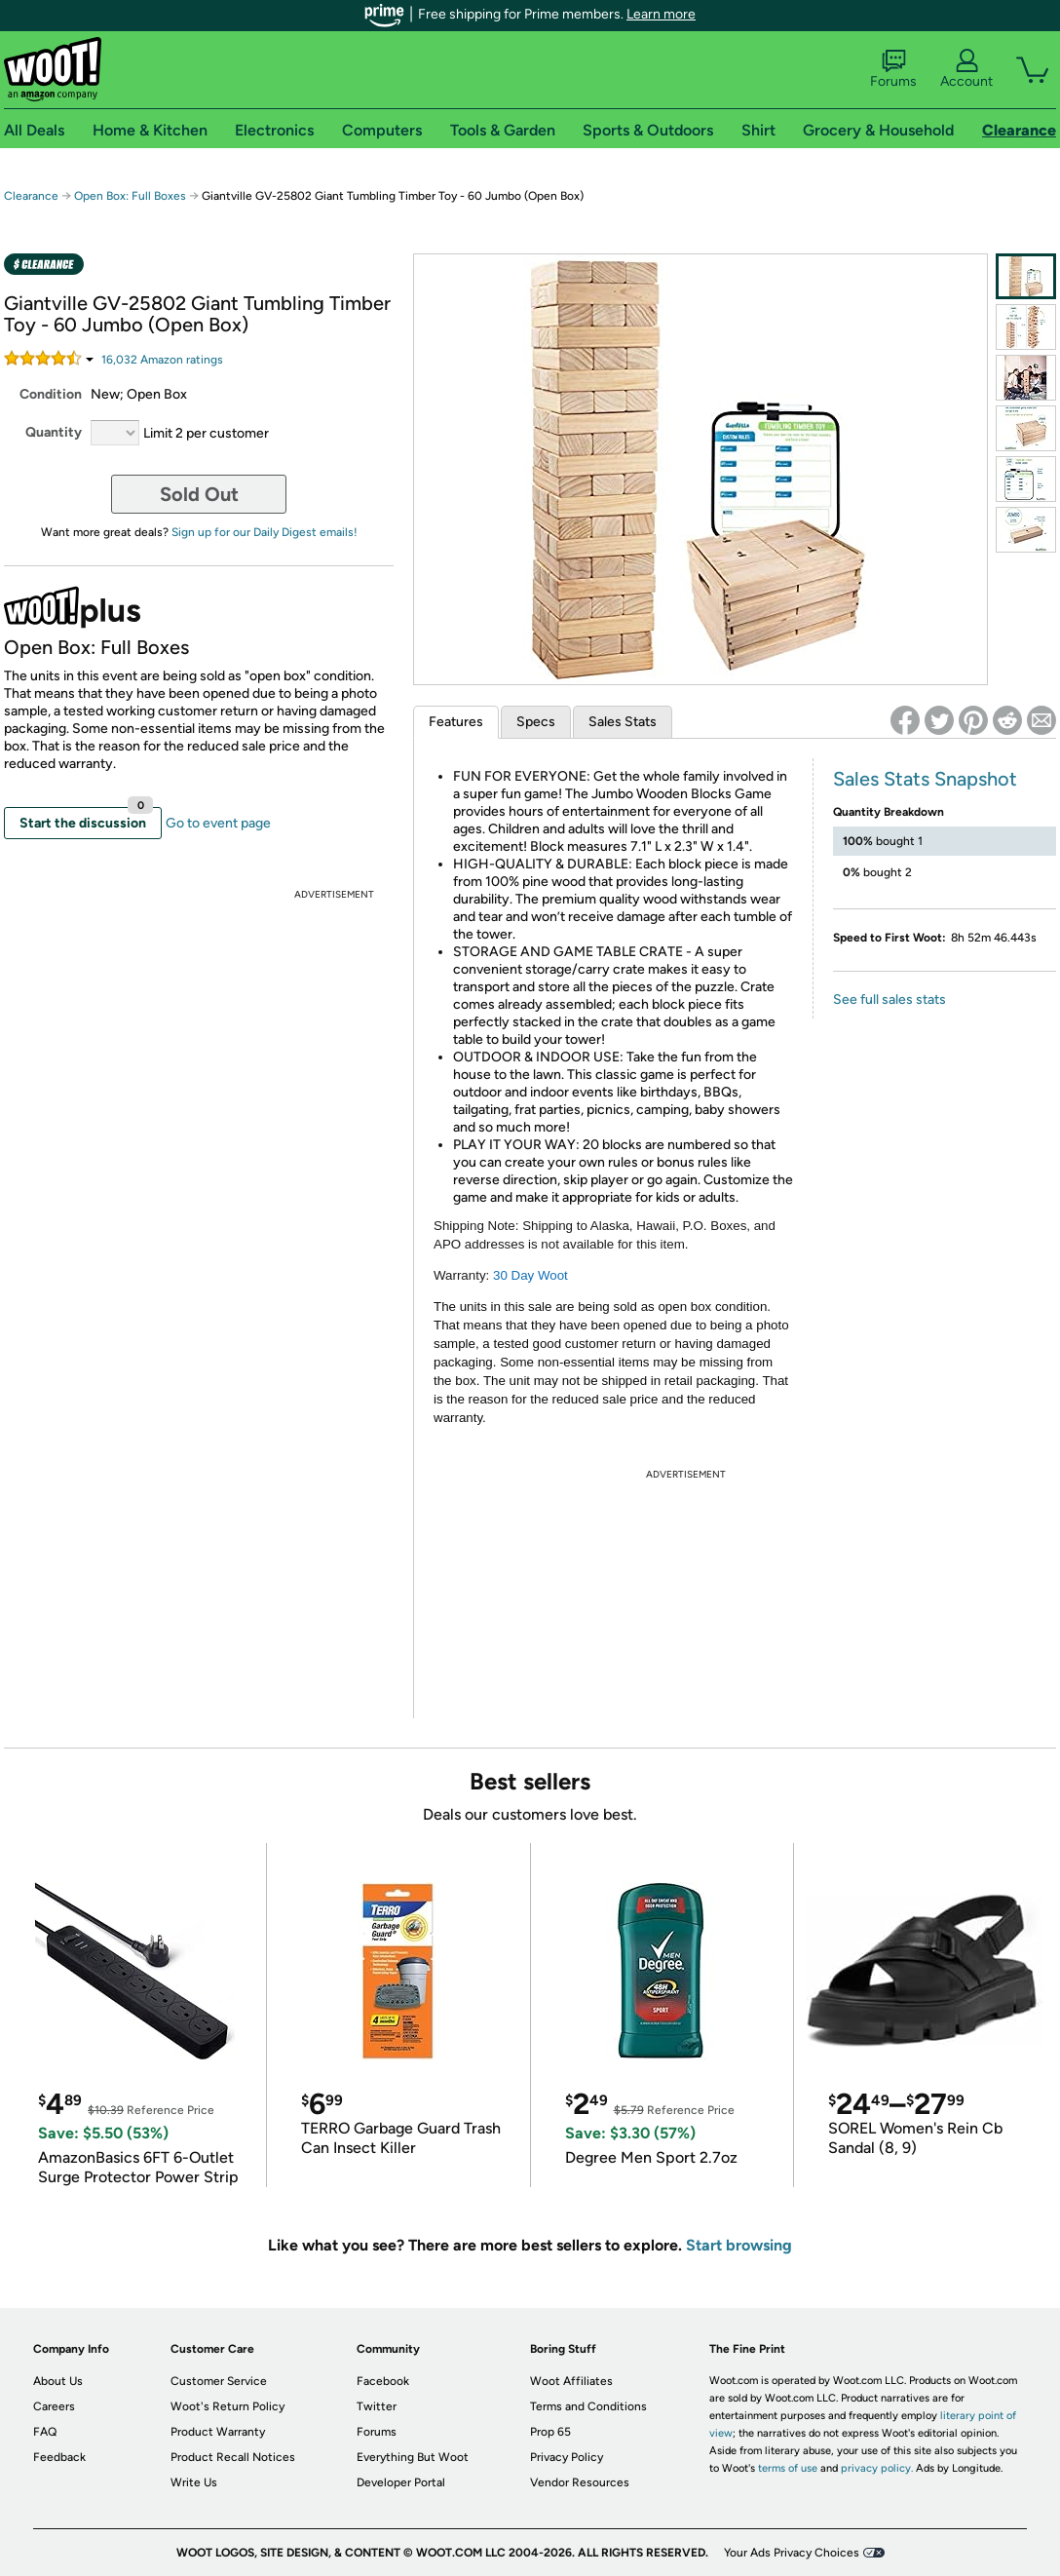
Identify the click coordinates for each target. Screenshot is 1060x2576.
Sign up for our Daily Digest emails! (264, 532)
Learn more (661, 14)
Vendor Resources (579, 2482)
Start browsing (739, 2245)
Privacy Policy (566, 2457)
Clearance (31, 196)
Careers (54, 2406)
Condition (50, 394)
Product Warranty (217, 2432)
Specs (535, 721)
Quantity (53, 432)
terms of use (787, 2468)
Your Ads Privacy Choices (791, 2552)
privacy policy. (877, 2468)
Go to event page (218, 823)
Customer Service (218, 2381)
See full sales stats (889, 999)
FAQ (45, 2432)
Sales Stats (622, 721)
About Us (58, 2381)
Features (456, 721)
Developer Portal (401, 2482)
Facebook (383, 2381)
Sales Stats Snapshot (925, 778)
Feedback (59, 2457)
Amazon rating (162, 359)
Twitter (377, 2406)
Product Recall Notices (232, 2457)
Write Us (193, 2482)
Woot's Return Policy (227, 2406)
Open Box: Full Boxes (130, 196)
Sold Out (199, 494)
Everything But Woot (413, 2457)
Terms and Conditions (588, 2406)
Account (966, 69)
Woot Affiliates (571, 2381)
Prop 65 (550, 2432)
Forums (893, 69)
